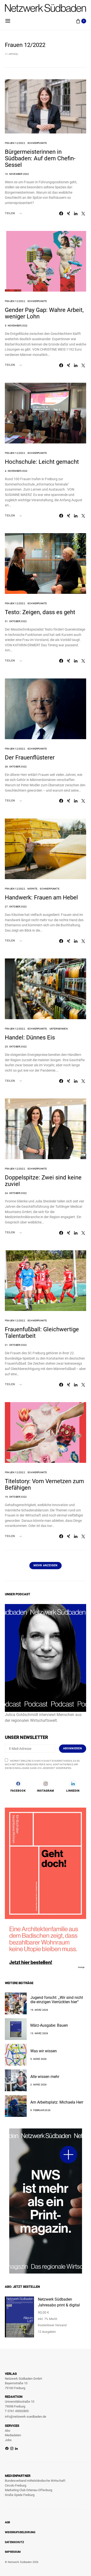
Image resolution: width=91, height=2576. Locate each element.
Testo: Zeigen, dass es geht (40, 612)
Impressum (13, 2552)
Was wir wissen (43, 2051)
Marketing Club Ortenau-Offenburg (28, 2490)
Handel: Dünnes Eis (30, 1037)
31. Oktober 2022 (16, 621)
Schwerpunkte (37, 143)
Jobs (8, 2440)
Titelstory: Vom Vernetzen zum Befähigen (44, 1484)
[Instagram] (45, 1786)
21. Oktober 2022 (16, 1345)
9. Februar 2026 (40, 2110)
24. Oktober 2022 (16, 1193)
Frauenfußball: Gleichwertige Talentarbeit (42, 1332)
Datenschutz (14, 2542)
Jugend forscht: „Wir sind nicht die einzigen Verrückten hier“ (56, 1999)
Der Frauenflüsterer (30, 757)
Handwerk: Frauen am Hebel (41, 897)
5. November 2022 (16, 325)
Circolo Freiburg (15, 2485)
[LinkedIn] (73, 1786)
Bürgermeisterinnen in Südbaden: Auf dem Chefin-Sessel (40, 158)
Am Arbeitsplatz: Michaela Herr (56, 2102)
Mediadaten (13, 2435)
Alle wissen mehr (44, 2076)
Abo (7, 2430)
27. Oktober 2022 (16, 906)
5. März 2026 (38, 2059)
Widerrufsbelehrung (20, 2532)
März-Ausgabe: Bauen (49, 2025)
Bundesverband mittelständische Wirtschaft (35, 2480)
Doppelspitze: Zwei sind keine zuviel (43, 1180)
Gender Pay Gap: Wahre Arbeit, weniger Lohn (44, 313)
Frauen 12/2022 (15, 143)
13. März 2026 (39, 2033)
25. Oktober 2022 (16, 1046)
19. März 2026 (39, 2010)
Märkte (32, 888)
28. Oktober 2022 (16, 766)
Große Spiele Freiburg (19, 2495)
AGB (7, 2522)
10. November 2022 (17, 174)
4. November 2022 (16, 471)
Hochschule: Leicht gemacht (42, 461)
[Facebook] (18, 1786)
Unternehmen (59, 1028)
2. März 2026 (38, 2084)
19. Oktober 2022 (16, 1496)
